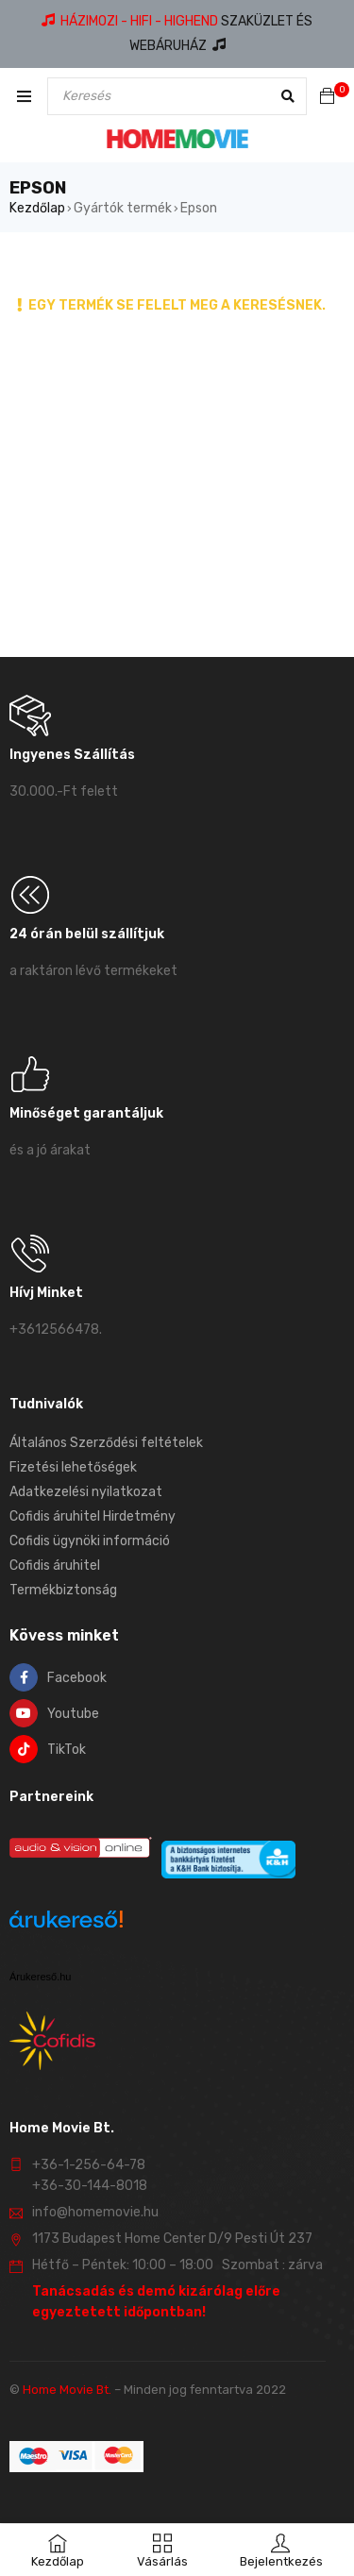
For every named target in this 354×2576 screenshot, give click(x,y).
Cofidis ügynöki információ (89, 1541)
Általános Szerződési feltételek (106, 1443)
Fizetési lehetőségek (73, 1467)
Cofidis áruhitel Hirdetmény (92, 1516)
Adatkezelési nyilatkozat (85, 1492)
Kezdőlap (37, 208)
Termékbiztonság (63, 1590)
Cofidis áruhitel (54, 1565)
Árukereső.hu (40, 1976)
